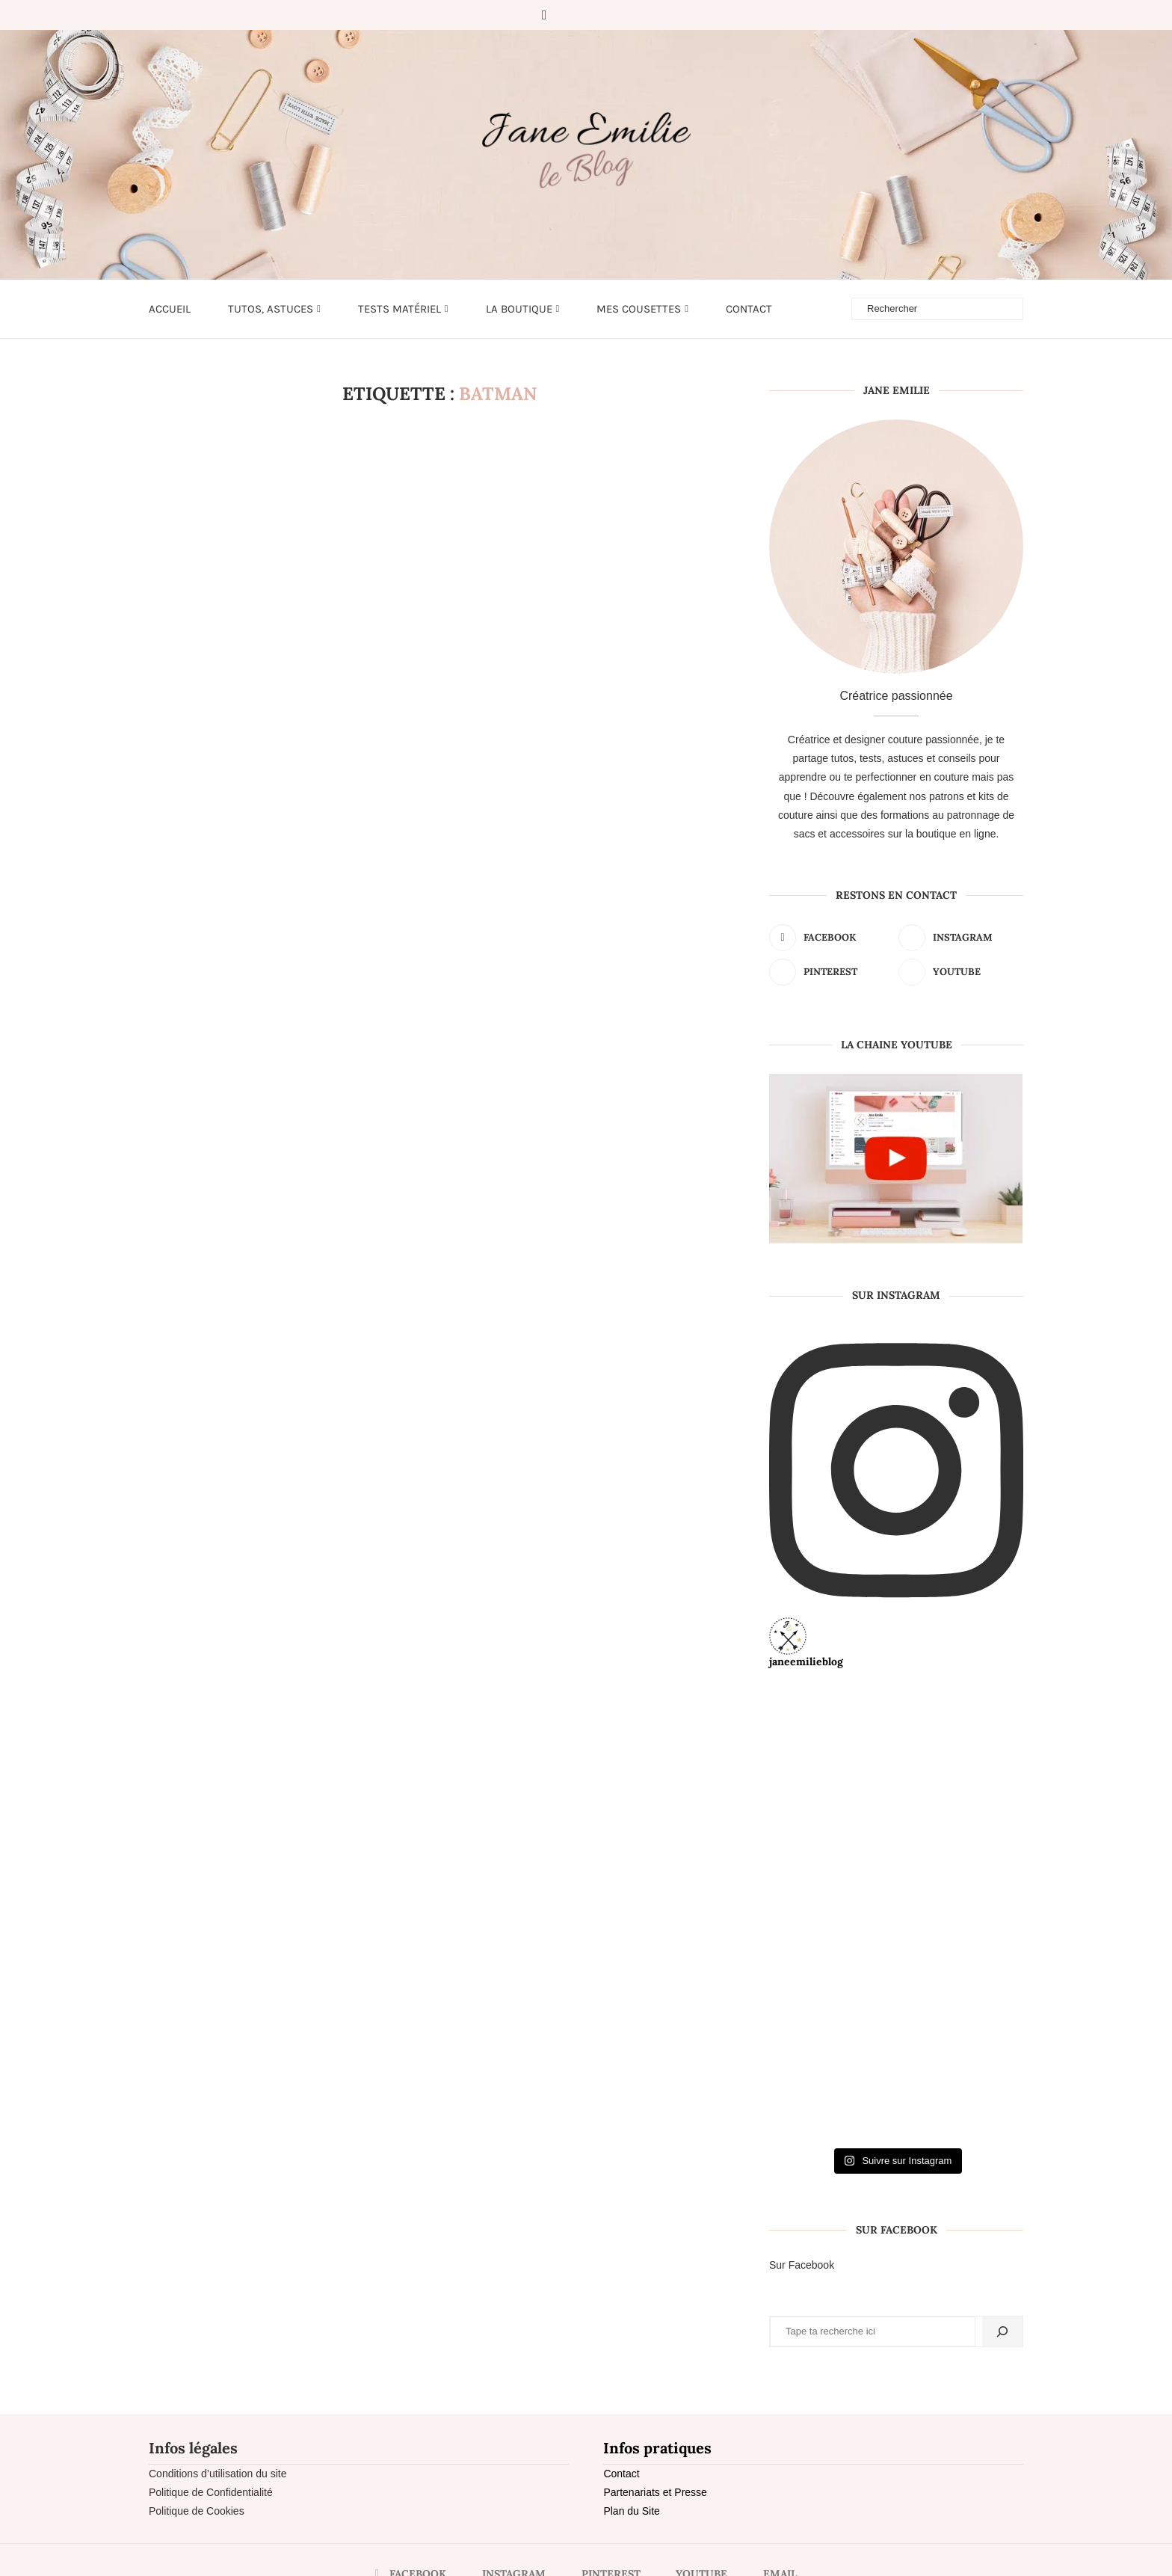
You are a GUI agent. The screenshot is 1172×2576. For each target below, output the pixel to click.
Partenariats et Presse (655, 2492)
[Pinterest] (588, 14)
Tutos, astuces (270, 309)
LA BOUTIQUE (519, 309)
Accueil (170, 309)
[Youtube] (609, 14)
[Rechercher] (1002, 2331)
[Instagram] (567, 14)
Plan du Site (631, 2511)
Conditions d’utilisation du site (217, 2474)
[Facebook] (544, 14)
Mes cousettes (638, 309)
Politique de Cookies (196, 2511)
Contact (749, 309)
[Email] (630, 14)
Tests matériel (399, 309)
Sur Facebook (801, 2265)
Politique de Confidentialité (211, 2492)
